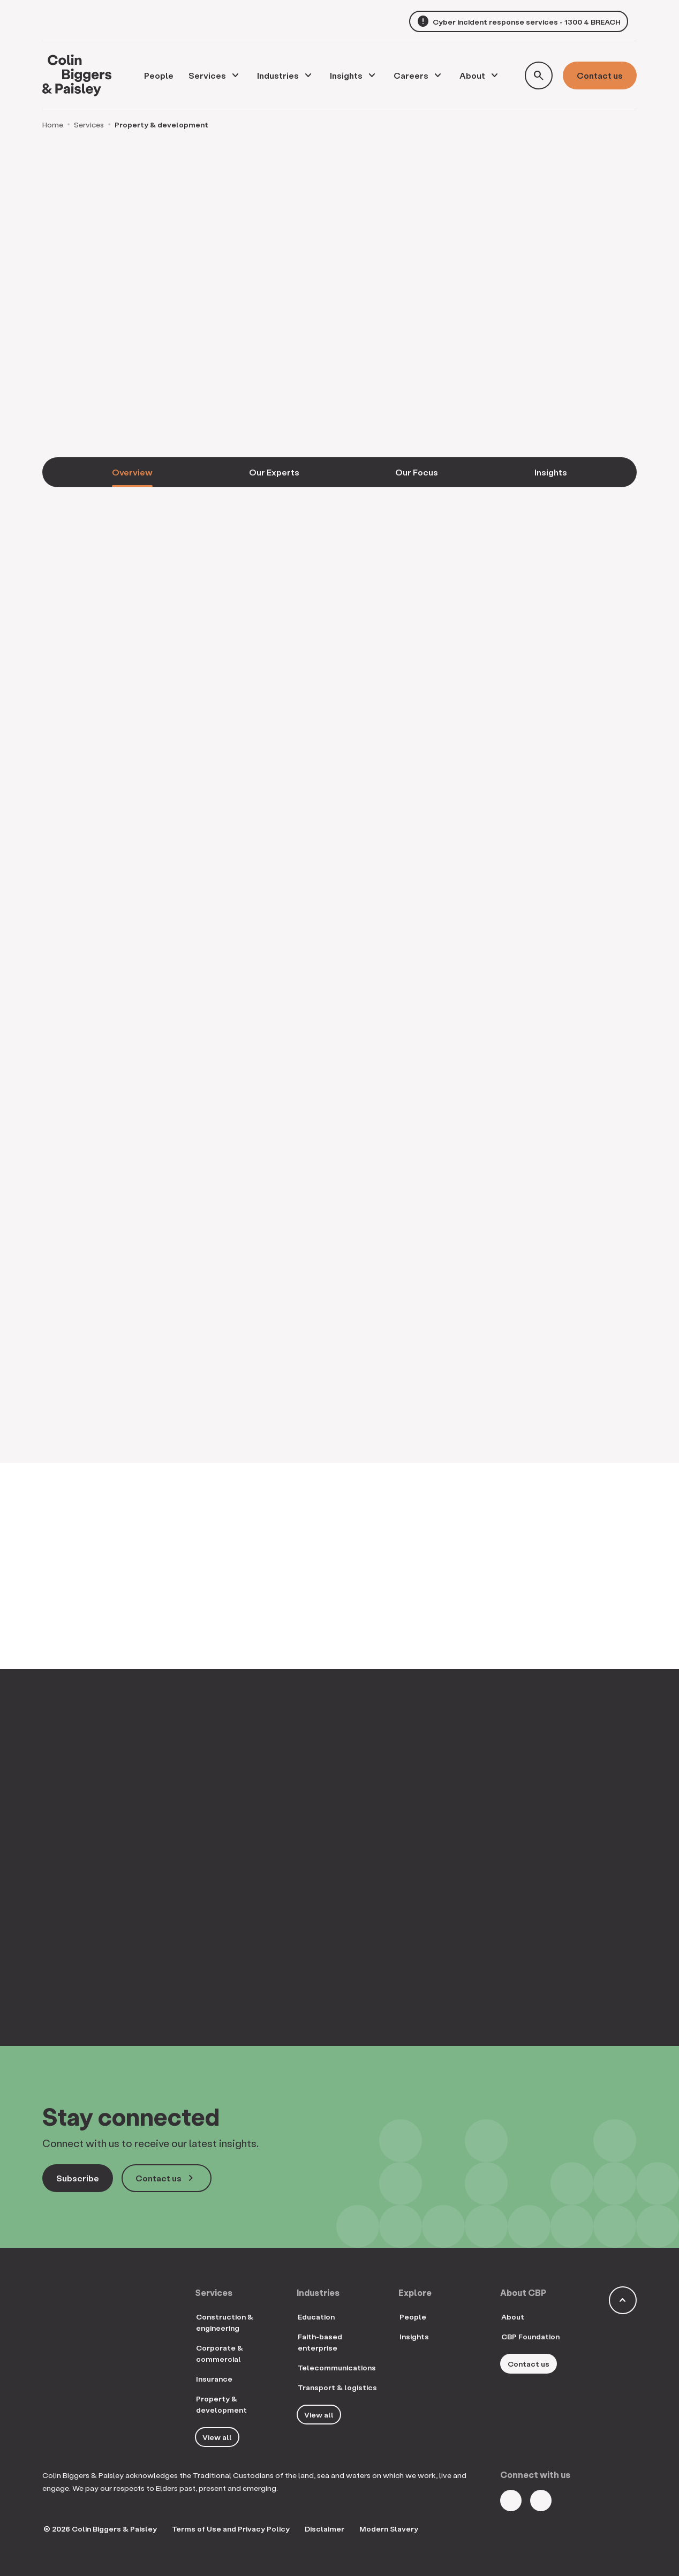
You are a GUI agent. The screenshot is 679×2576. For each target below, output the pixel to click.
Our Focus (416, 472)
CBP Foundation (530, 2336)
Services (207, 75)
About (472, 75)
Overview (132, 472)
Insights (346, 75)
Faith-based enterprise (320, 2342)
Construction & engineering (224, 2322)
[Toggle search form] (539, 75)
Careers (411, 75)
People (412, 2316)
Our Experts (274, 472)
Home (52, 124)
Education (316, 2316)
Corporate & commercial (219, 2353)
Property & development (221, 2404)
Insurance (214, 2379)
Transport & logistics (337, 2387)
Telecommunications (337, 2367)
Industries (278, 75)
